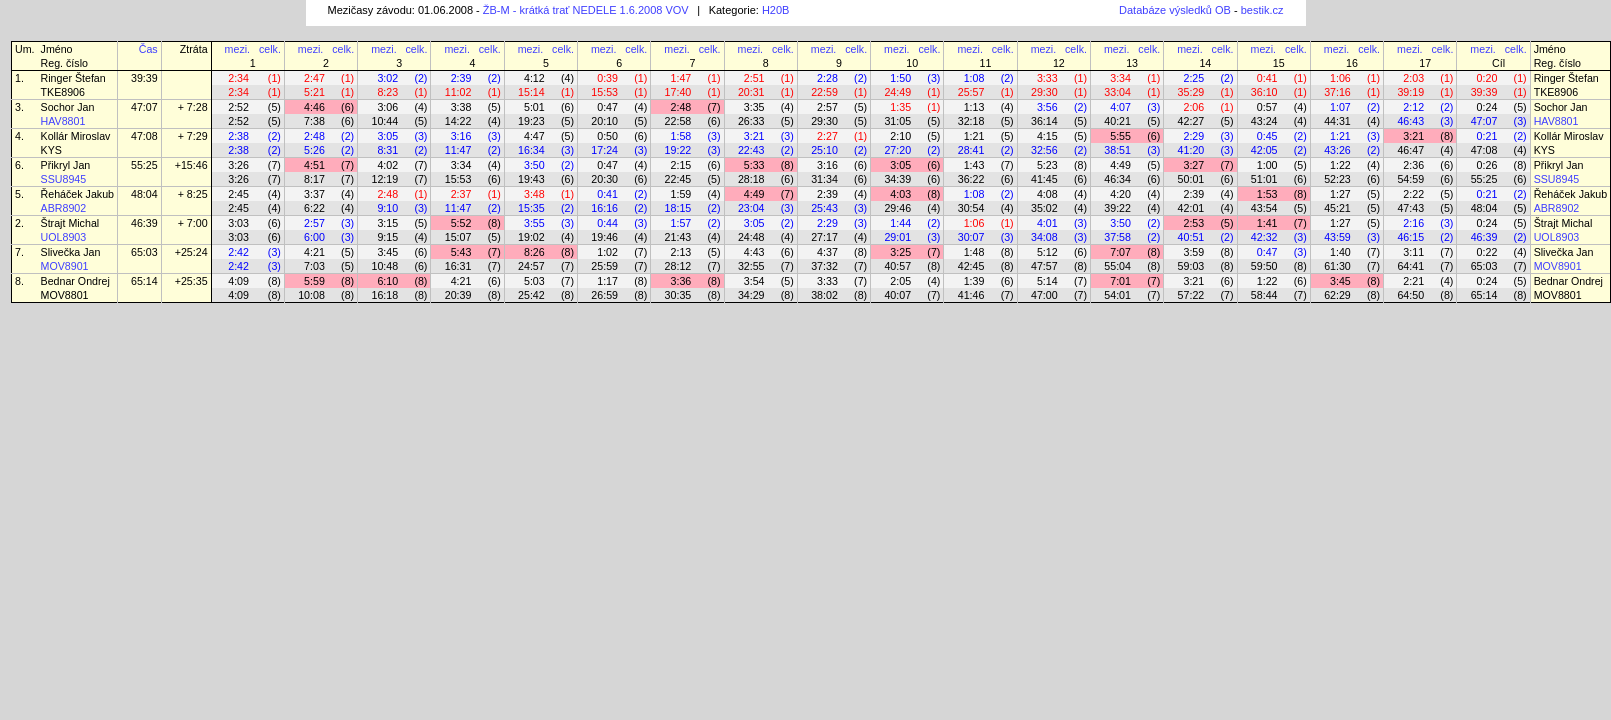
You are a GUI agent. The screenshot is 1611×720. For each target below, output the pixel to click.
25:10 (824, 150)
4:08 (1047, 194)
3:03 (238, 223)
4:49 (1120, 165)
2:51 (754, 78)
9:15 (387, 237)
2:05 (900, 281)
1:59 (681, 194)
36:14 (1044, 121)
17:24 (604, 150)
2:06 (1193, 107)
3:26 (238, 165)
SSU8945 (64, 179)
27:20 (897, 150)
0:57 (1267, 107)
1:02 (607, 252)
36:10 (1264, 92)
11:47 (458, 150)
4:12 (534, 78)
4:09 (238, 281)
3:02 (387, 78)
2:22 (1413, 194)
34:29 (751, 295)
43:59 (1337, 237)
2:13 (681, 252)
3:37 (314, 194)
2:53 (1193, 223)
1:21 (974, 136)
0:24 (1487, 107)
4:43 (754, 252)
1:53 (1267, 194)
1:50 (900, 78)
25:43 (824, 208)
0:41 (1267, 78)
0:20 (1487, 78)
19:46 (604, 237)
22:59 (824, 92)
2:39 (461, 78)
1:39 (974, 281)
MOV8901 (65, 266)
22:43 (751, 150)
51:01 (1264, 179)
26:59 (604, 295)
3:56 (1047, 107)
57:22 (1191, 295)
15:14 (531, 92)
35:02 (1044, 208)
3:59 (1193, 252)
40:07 (897, 295)
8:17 (314, 179)
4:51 (314, 165)
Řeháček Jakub (77, 194)
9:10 (387, 208)
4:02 (387, 165)
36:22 (971, 179)
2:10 (900, 136)
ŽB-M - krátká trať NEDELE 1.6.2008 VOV (586, 10)
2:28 (827, 78)
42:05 (1264, 150)
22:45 (678, 179)
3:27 (1193, 165)
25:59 (604, 266)
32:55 (751, 266)
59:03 (1191, 266)
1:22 (1340, 165)
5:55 (1120, 136)
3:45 (387, 252)
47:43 (1410, 208)
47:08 (144, 136)
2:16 (1413, 223)
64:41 (1410, 266)
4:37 (827, 252)
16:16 (604, 208)
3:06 (387, 107)
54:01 (1117, 295)
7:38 (314, 121)
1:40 (1340, 252)
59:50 (1264, 266)
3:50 (534, 165)
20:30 (604, 179)
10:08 (311, 295)
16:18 (384, 295)
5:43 (461, 252)
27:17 (824, 237)
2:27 (827, 136)
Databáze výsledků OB (1175, 10)
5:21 (314, 92)
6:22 (314, 208)
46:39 (144, 223)
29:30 (1044, 92)
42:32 (1264, 237)
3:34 (1120, 78)
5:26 (314, 150)
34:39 (897, 179)
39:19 (1410, 92)
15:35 (531, 208)
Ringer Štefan (73, 78)
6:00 (314, 237)
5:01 (534, 107)
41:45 (1044, 179)
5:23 (1047, 165)
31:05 (897, 121)
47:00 (1044, 295)
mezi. (237, 49)
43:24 (1264, 121)
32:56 (1044, 150)
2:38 (238, 136)
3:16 (461, 136)
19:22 (678, 150)
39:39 (144, 78)
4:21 (314, 252)
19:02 (531, 237)
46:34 (1117, 179)
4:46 (314, 107)
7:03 (314, 266)
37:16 (1337, 92)
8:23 (387, 92)
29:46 (897, 208)
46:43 (1410, 121)
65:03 (144, 252)
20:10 (604, 121)
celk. (270, 49)
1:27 (1340, 194)
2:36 (1413, 165)
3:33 (1047, 78)
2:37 (461, 194)
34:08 (1044, 237)
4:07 (1120, 107)
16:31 (458, 266)
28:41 (971, 150)
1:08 (974, 78)
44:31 (1337, 121)
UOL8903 (64, 237)
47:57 (1044, 266)
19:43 (531, 179)
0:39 (607, 78)
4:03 (900, 194)
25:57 (971, 92)
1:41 (1267, 223)
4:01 (1047, 223)
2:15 (681, 165)
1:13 (974, 107)
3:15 (387, 223)
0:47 (607, 107)
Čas (148, 49)
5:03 (534, 281)
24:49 (897, 92)
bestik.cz (1262, 10)
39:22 (1117, 208)
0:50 (607, 136)
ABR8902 (64, 208)
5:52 (461, 223)
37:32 (824, 266)
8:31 (387, 150)
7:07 (1120, 252)
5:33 (754, 165)
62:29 (1337, 295)
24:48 (751, 237)
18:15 (678, 208)
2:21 (1413, 281)
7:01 (1120, 281)
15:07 (458, 237)
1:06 (1340, 78)
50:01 (1191, 179)
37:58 (1117, 237)
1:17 (607, 281)
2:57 (827, 107)
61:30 (1337, 266)
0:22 (1487, 252)
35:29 (1191, 92)
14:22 (458, 121)
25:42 (531, 295)
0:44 (607, 223)
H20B (776, 10)
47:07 (144, 107)
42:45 (971, 266)
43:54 (1264, 208)
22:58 (678, 121)
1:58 (681, 136)
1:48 (974, 252)
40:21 (1117, 121)
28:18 (751, 179)
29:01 (897, 237)
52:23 (1337, 179)
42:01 (1191, 208)
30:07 (971, 237)
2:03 (1413, 78)
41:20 (1191, 150)
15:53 (604, 92)
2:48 (681, 107)
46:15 (1410, 237)
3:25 (900, 252)
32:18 (971, 121)
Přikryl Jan (66, 165)
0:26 (1487, 165)
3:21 (754, 136)
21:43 (678, 237)
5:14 (1047, 281)
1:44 (900, 223)
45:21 (1337, 208)
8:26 (534, 252)
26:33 (751, 121)
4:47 (534, 136)
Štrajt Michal (70, 223)
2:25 (1193, 78)
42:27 (1191, 121)
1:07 (1340, 107)
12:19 (384, 179)
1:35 (900, 107)
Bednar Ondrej (75, 281)
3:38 (461, 107)
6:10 (387, 281)
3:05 (387, 136)
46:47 (1410, 150)
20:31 (751, 92)
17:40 (678, 92)
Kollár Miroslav (76, 136)
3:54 (754, 281)
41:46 (971, 295)
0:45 (1267, 136)
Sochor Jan (68, 107)
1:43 (974, 165)
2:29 (1193, 136)
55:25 (144, 165)
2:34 (238, 78)
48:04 (144, 194)
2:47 (314, 78)
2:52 (238, 107)
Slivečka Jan (71, 252)
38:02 (824, 295)
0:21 (1487, 136)
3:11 (1413, 252)
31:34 (824, 179)
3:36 (681, 281)
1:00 (1267, 165)
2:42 (238, 252)
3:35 (754, 107)
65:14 (144, 281)
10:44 (384, 121)
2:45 (238, 194)
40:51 (1191, 237)
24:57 (531, 266)
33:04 (1117, 92)
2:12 (1413, 107)
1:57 (681, 223)
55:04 (1117, 266)
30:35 (678, 295)
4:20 (1120, 194)
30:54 (971, 208)
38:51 (1117, 150)
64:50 (1410, 295)
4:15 (1047, 136)
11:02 (458, 92)
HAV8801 (63, 121)
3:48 (534, 194)
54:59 (1410, 179)
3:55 (534, 223)
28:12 (678, 266)
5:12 (1047, 252)
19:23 (531, 121)
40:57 (897, 266)
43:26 (1337, 150)
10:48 (384, 266)
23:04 (751, 208)
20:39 (458, 295)
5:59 (314, 281)
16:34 (531, 150)
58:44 (1264, 295)
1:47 (681, 78)
